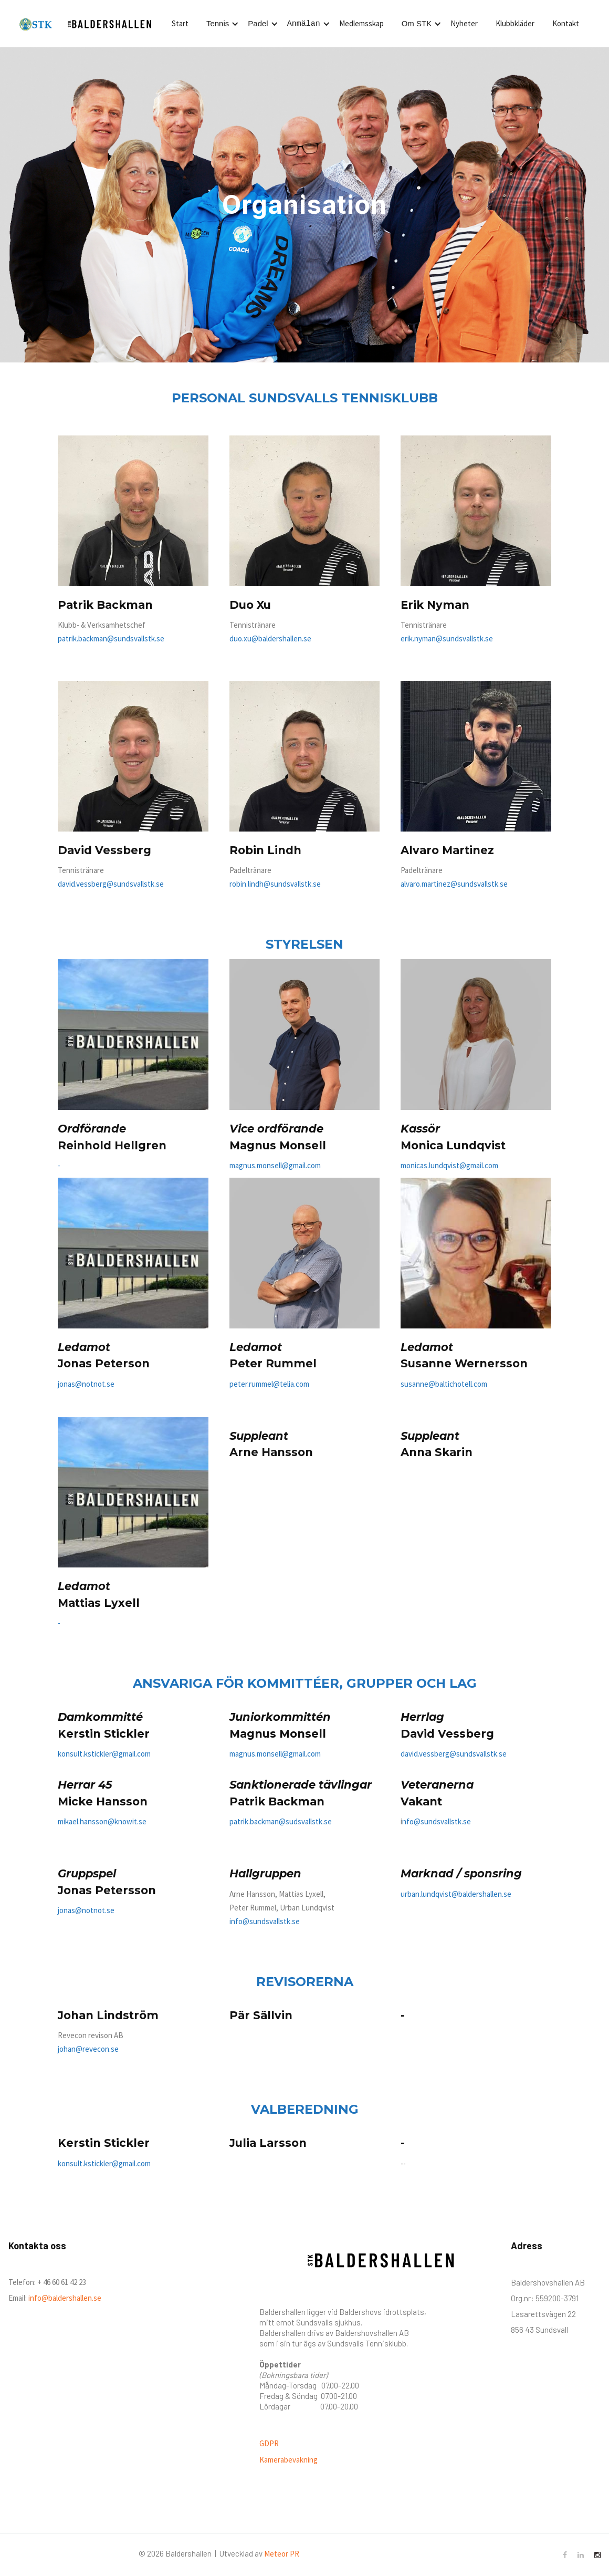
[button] (221, 23)
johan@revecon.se (88, 2049)
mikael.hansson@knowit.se (102, 1821)
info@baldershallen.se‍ (64, 2298)
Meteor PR (281, 2554)
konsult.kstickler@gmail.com (104, 1754)
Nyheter (464, 23)
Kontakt (565, 23)
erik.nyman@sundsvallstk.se (447, 638)
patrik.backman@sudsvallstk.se (280, 1821)
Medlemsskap (361, 23)
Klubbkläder (515, 23)
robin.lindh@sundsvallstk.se (275, 884)
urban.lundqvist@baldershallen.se (456, 1894)
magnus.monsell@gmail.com (275, 1165)
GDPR (269, 2443)
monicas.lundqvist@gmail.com (449, 1165)
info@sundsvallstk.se (264, 1921)
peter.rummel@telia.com (269, 1384)
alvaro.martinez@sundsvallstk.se (454, 884)
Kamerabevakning (288, 2460)
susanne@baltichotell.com (444, 1384)
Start (180, 23)
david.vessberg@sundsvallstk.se (111, 884)
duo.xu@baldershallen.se (270, 638)
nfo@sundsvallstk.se (436, 1821)
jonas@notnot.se (86, 1384)
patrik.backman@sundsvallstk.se (111, 638)
